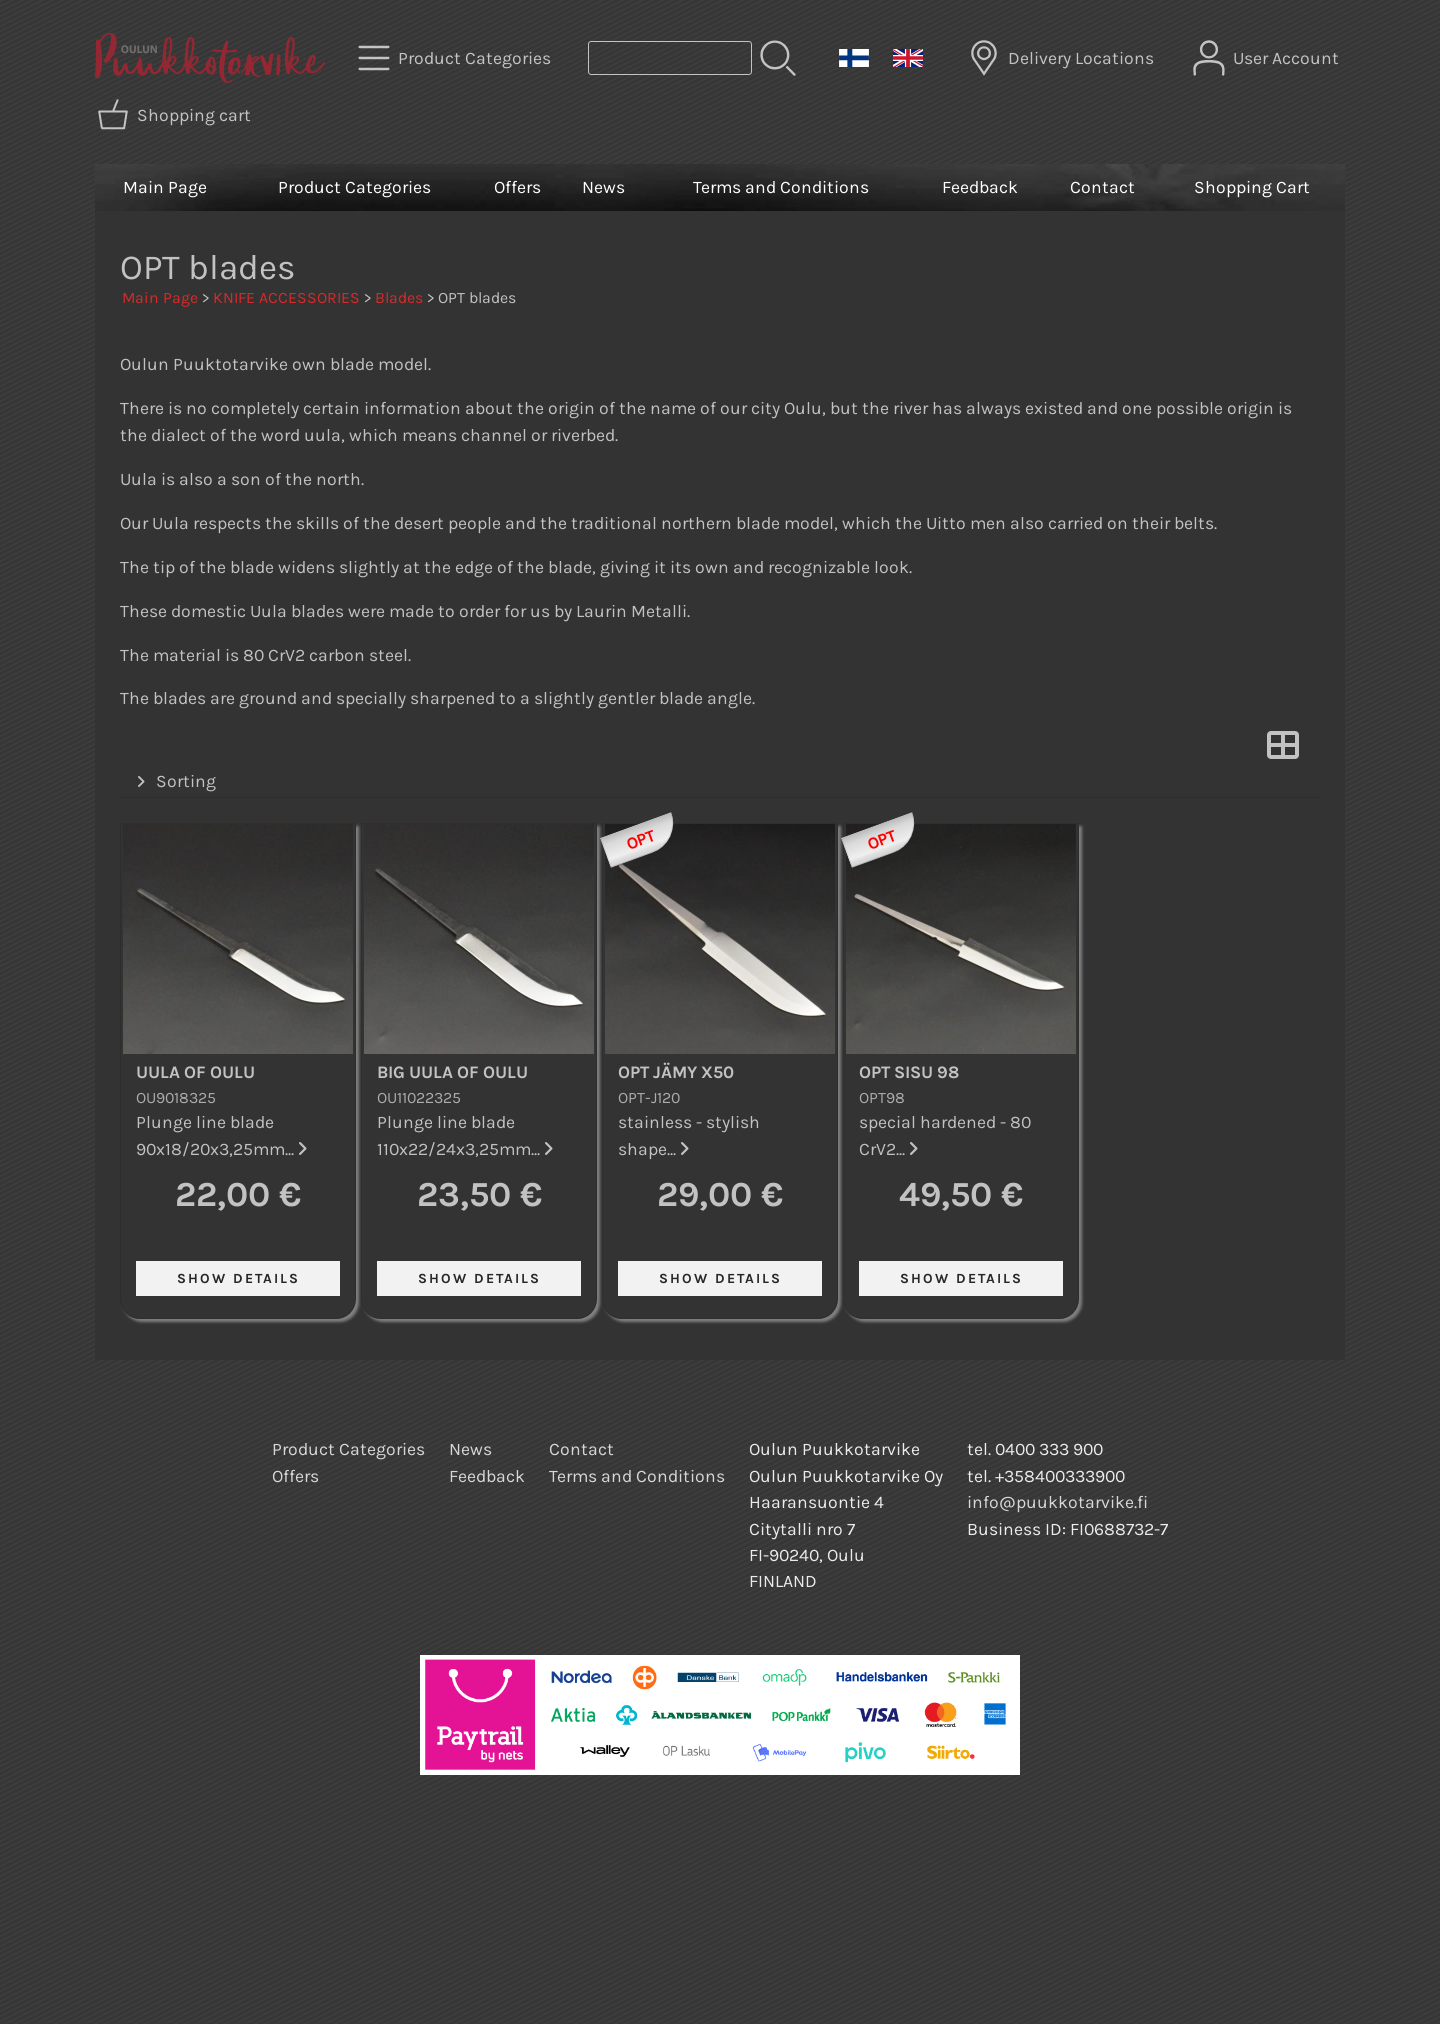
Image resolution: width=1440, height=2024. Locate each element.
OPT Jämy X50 (676, 1072)
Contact (1102, 187)
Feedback (980, 187)
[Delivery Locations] (1063, 58)
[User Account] (1268, 58)
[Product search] (670, 58)
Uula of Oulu (195, 1072)
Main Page (165, 187)
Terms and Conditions (781, 187)
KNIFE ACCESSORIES (286, 297)
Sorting (174, 782)
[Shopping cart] (176, 115)
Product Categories (354, 187)
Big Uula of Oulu (452, 1072)
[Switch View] (1283, 751)
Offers (517, 187)
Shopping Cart (1252, 187)
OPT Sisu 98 (909, 1072)
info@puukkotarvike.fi (1057, 1502)
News (603, 187)
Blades (399, 297)
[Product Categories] (456, 58)
